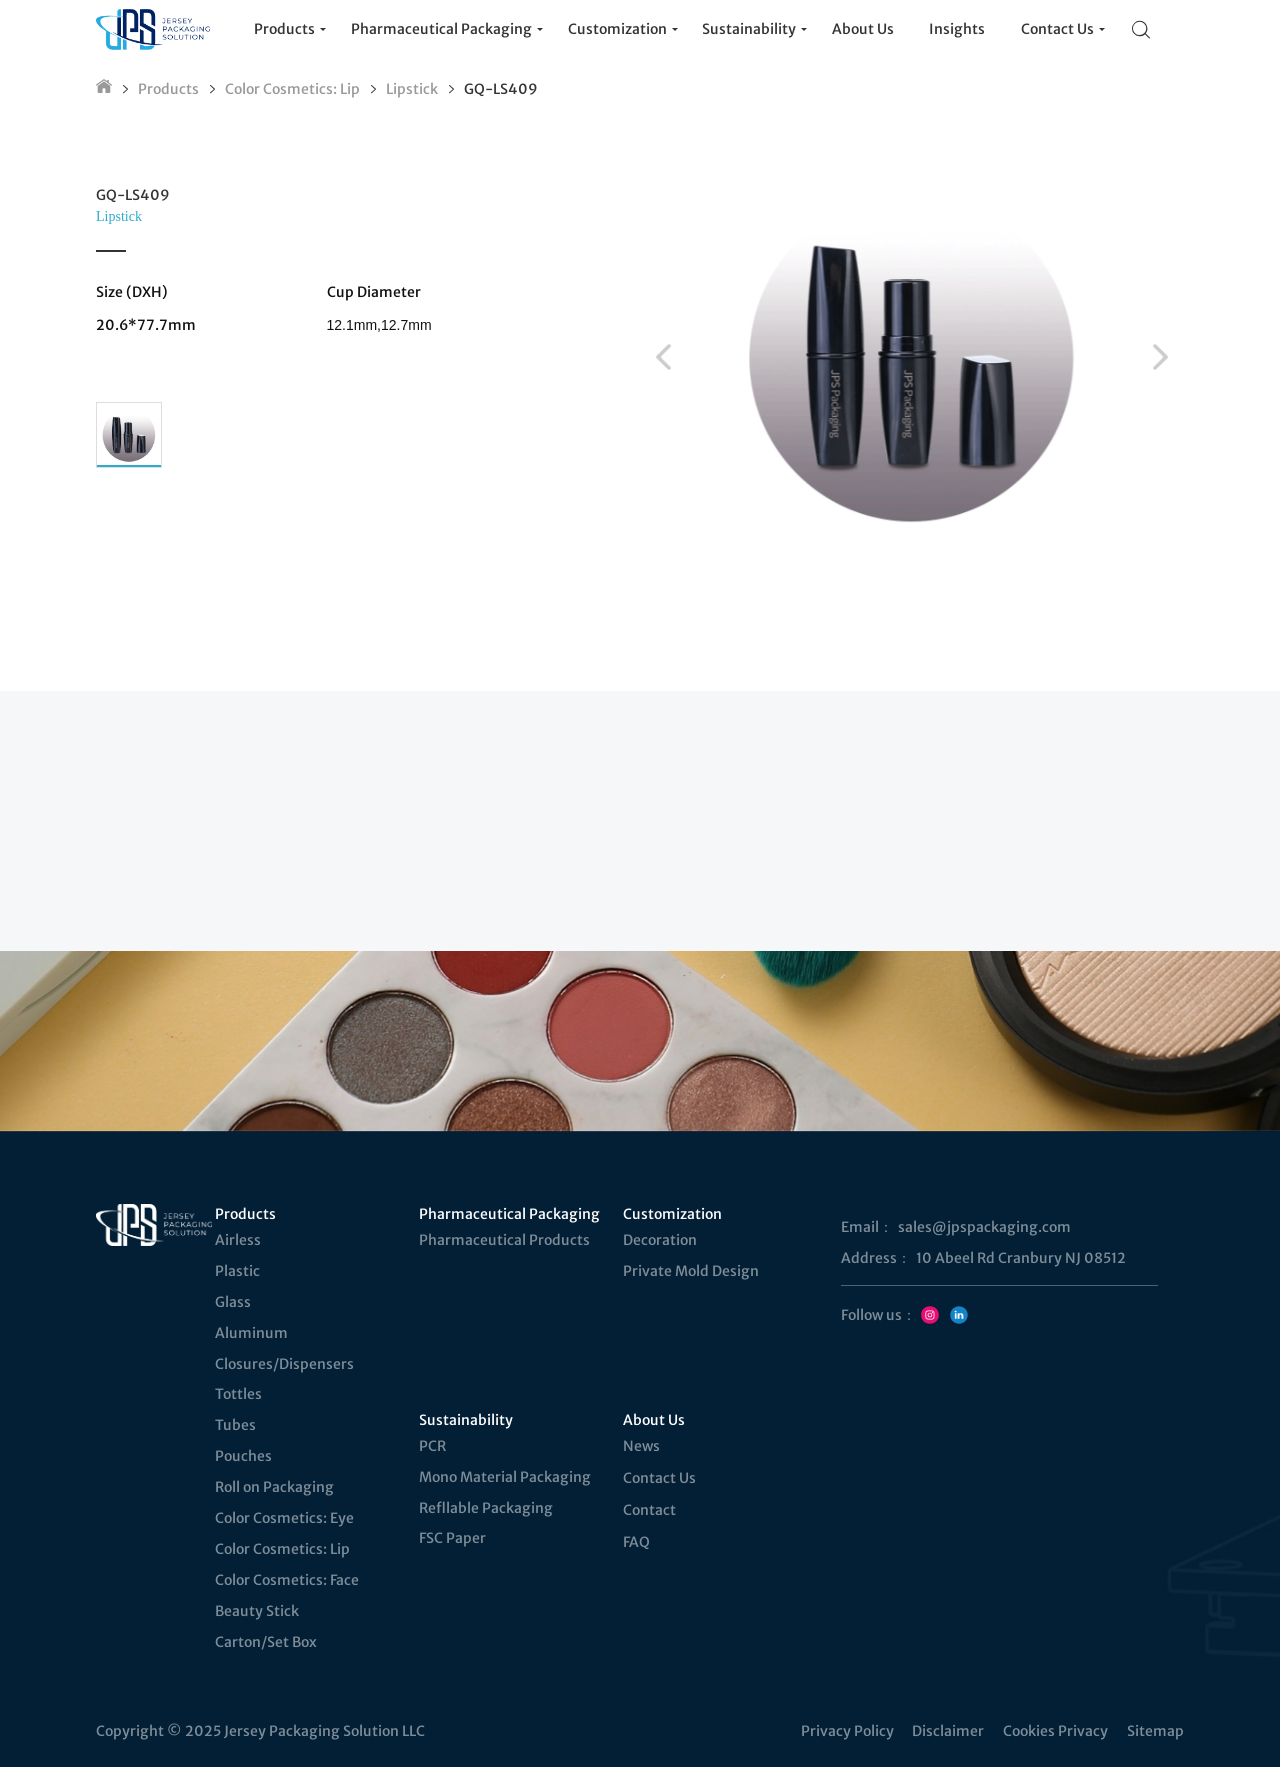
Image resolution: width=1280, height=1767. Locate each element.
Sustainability (466, 1420)
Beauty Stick (257, 1611)
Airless (238, 1240)
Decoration (660, 1240)
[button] (663, 357)
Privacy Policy (847, 1731)
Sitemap (1155, 1731)
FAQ (636, 1542)
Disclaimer (948, 1731)
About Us (654, 1420)
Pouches (243, 1456)
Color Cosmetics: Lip (292, 89)
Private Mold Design (691, 1271)
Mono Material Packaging (505, 1477)
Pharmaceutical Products (504, 1240)
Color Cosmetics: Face (287, 1580)
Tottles (238, 1394)
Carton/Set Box (266, 1642)
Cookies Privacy (1055, 1731)
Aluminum (251, 1333)
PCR (432, 1446)
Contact (649, 1510)
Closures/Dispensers (284, 1364)
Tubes (235, 1425)
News (641, 1446)
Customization (672, 1214)
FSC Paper (452, 1538)
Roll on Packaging (274, 1487)
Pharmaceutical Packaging (508, 1214)
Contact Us (659, 1478)
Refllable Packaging (486, 1508)
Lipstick (412, 89)
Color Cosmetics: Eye (284, 1518)
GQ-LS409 (501, 89)
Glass (233, 1302)
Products (168, 89)
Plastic (237, 1271)
